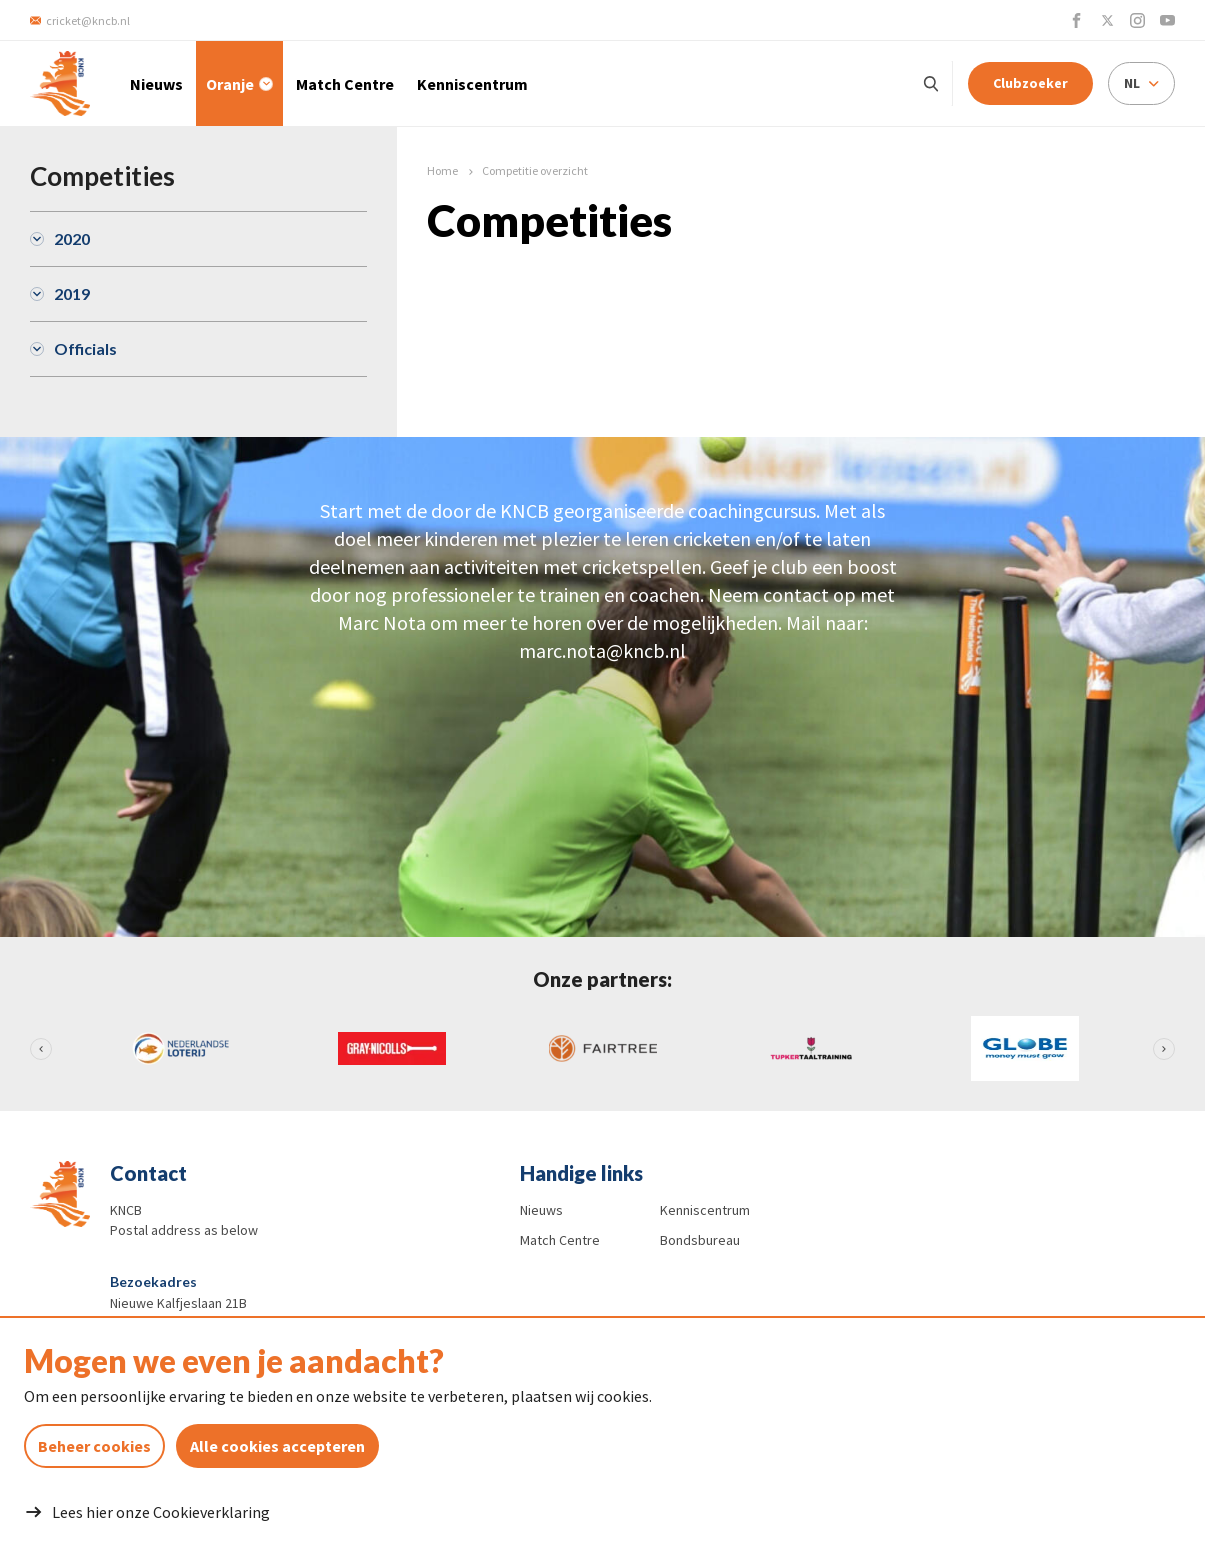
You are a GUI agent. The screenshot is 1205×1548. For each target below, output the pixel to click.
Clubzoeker (1030, 83)
